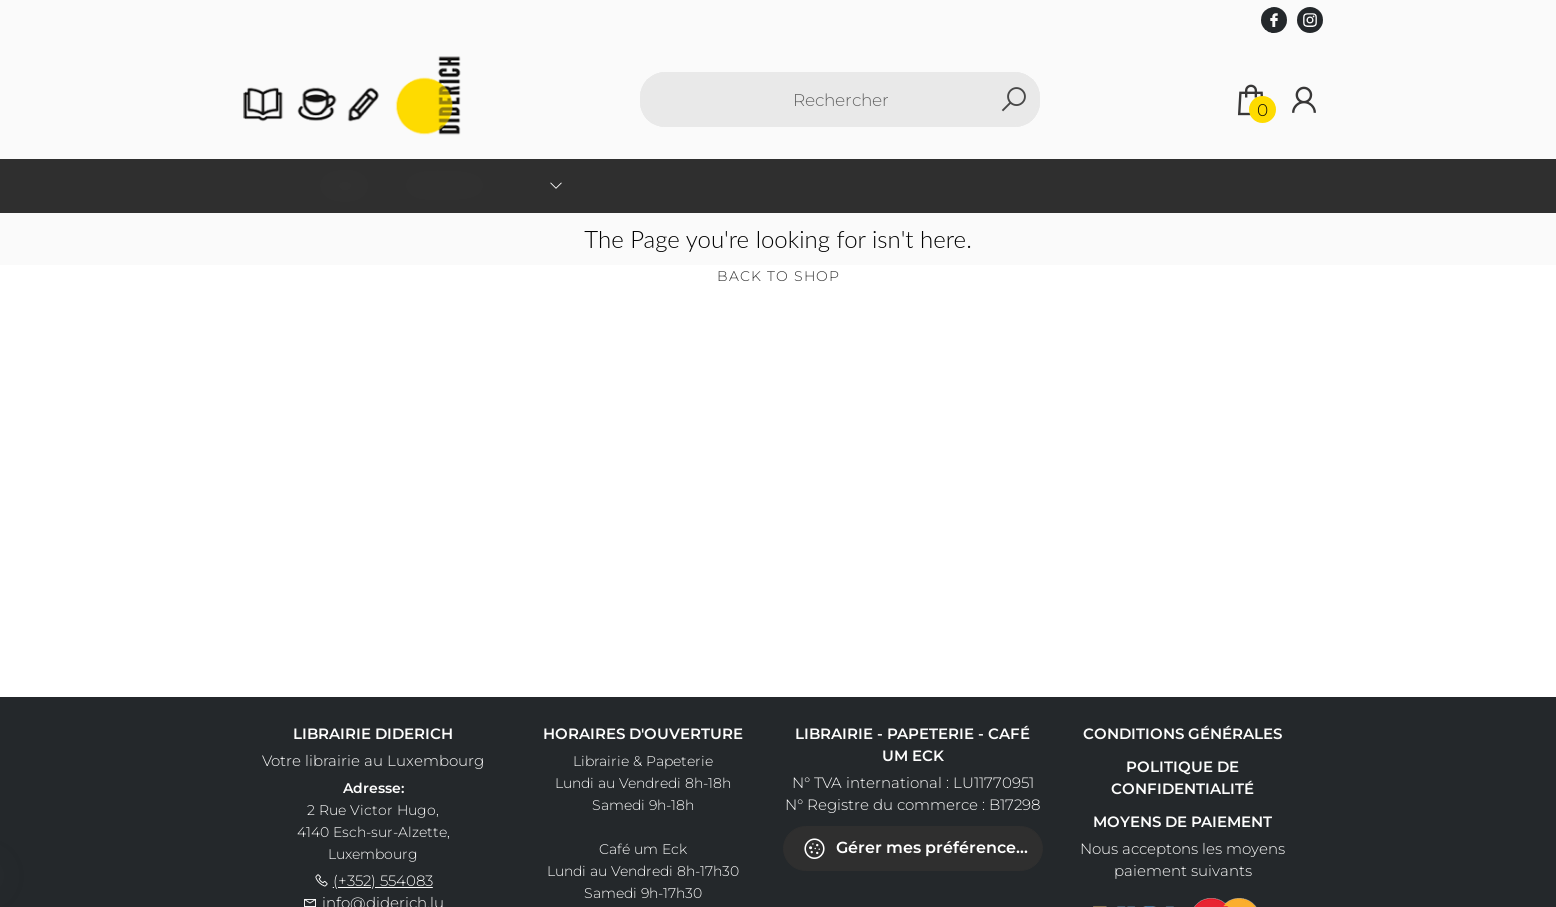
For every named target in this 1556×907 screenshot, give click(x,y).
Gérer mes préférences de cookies (922, 848)
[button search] (1013, 99)
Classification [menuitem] (492, 184)
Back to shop (778, 276)
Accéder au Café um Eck (1105, 184)
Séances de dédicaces (814, 184)
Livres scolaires (647, 184)
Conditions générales (1182, 733)
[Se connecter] (1304, 100)
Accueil (385, 184)
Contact (954, 184)
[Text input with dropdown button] (840, 99)
